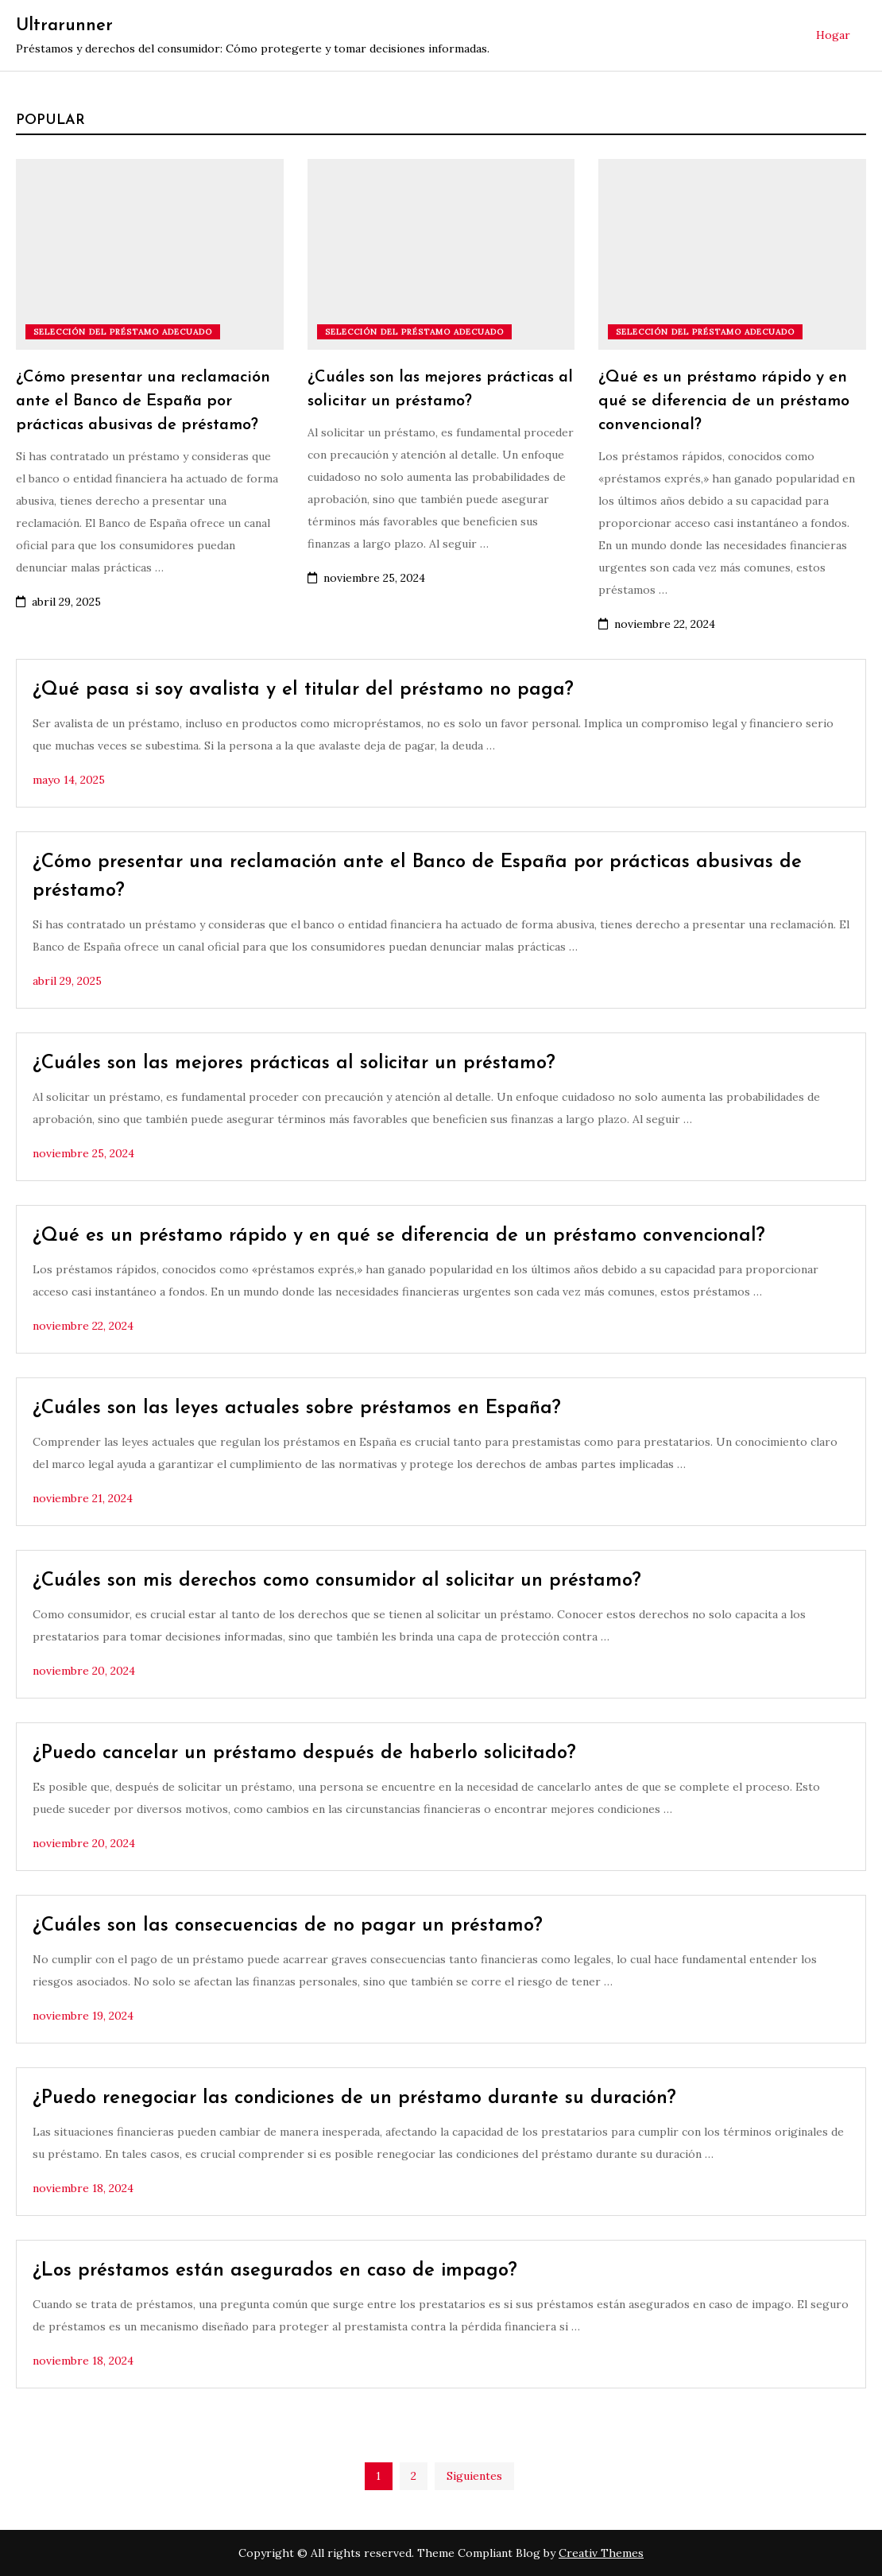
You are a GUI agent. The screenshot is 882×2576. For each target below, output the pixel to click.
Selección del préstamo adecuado (122, 332)
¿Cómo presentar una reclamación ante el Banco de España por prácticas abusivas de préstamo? (143, 401)
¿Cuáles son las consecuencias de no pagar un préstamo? (288, 1925)
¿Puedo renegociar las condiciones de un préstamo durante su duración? (354, 2098)
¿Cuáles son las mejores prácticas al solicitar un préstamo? (294, 1063)
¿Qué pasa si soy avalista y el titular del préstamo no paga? (303, 689)
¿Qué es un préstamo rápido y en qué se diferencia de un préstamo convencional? (723, 401)
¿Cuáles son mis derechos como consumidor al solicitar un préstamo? (337, 1580)
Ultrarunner (64, 26)
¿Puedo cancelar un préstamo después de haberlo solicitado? (304, 1753)
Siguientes (474, 2476)
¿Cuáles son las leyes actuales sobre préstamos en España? (297, 1408)
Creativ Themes (601, 2553)
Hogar (833, 35)
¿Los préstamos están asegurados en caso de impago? (275, 2270)
